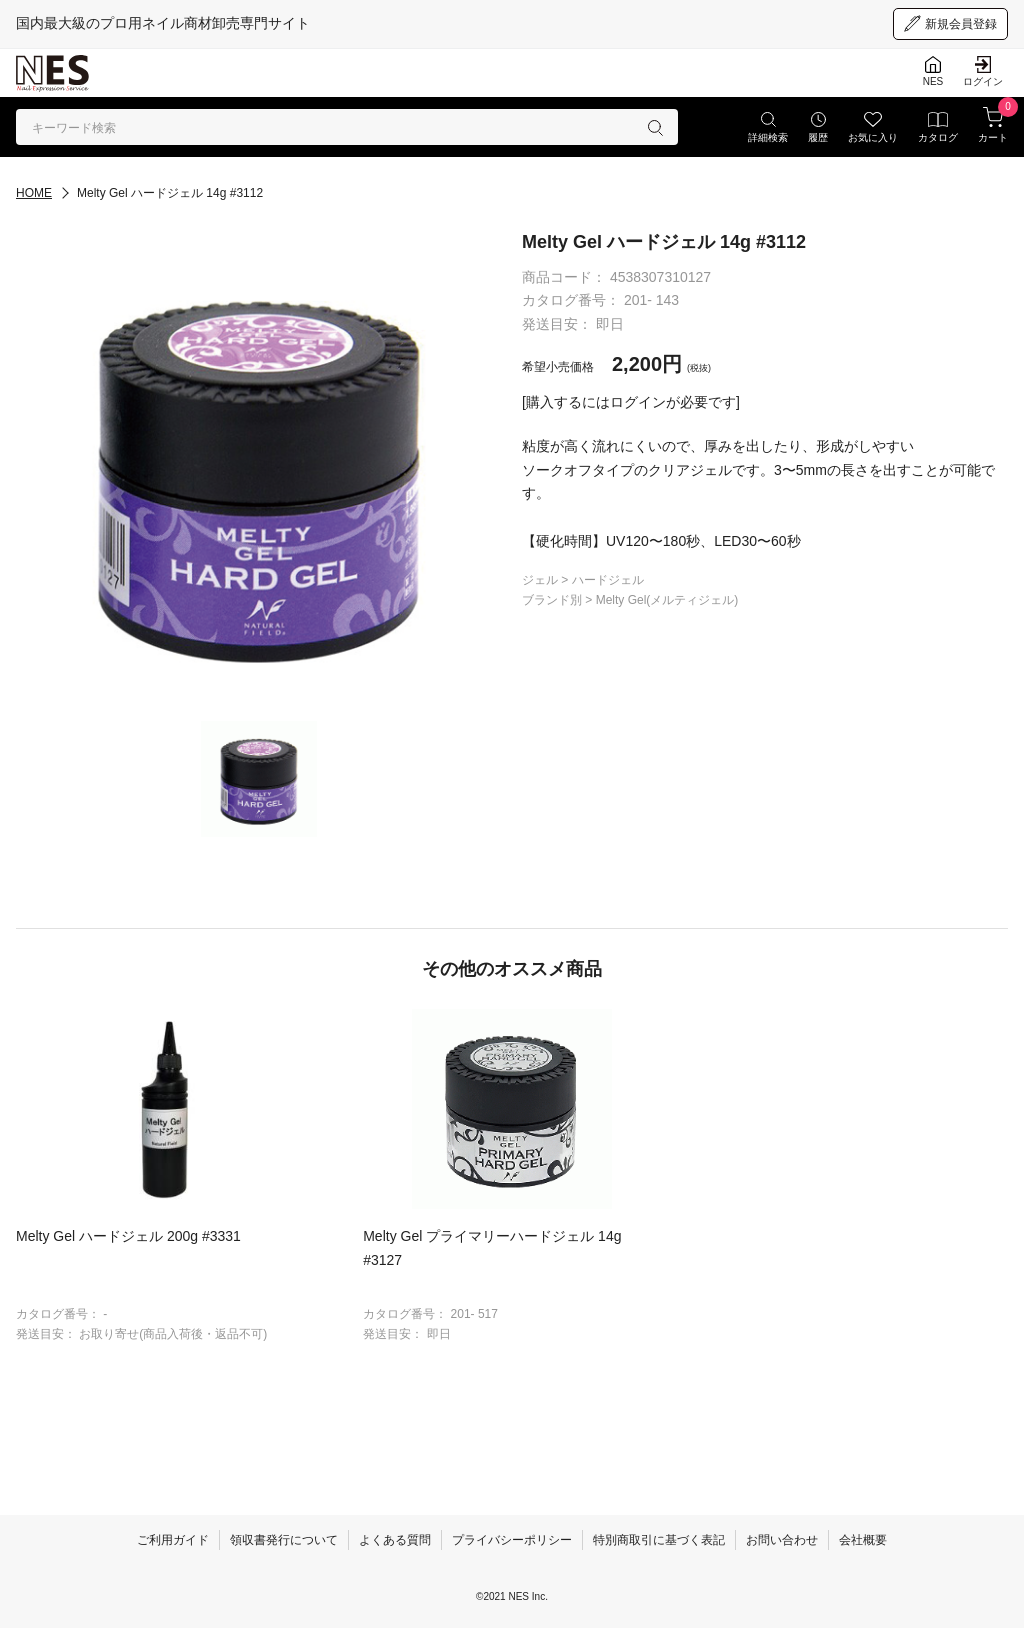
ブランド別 (553, 600)
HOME (34, 193)
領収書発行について (284, 1540)
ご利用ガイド (173, 1540)
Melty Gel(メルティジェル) (667, 600)
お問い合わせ (782, 1540)
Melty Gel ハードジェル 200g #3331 (128, 1236)
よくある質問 (395, 1540)
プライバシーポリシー (512, 1540)
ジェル (541, 580)
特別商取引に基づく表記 (659, 1540)
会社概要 (863, 1540)
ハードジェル (608, 580)
